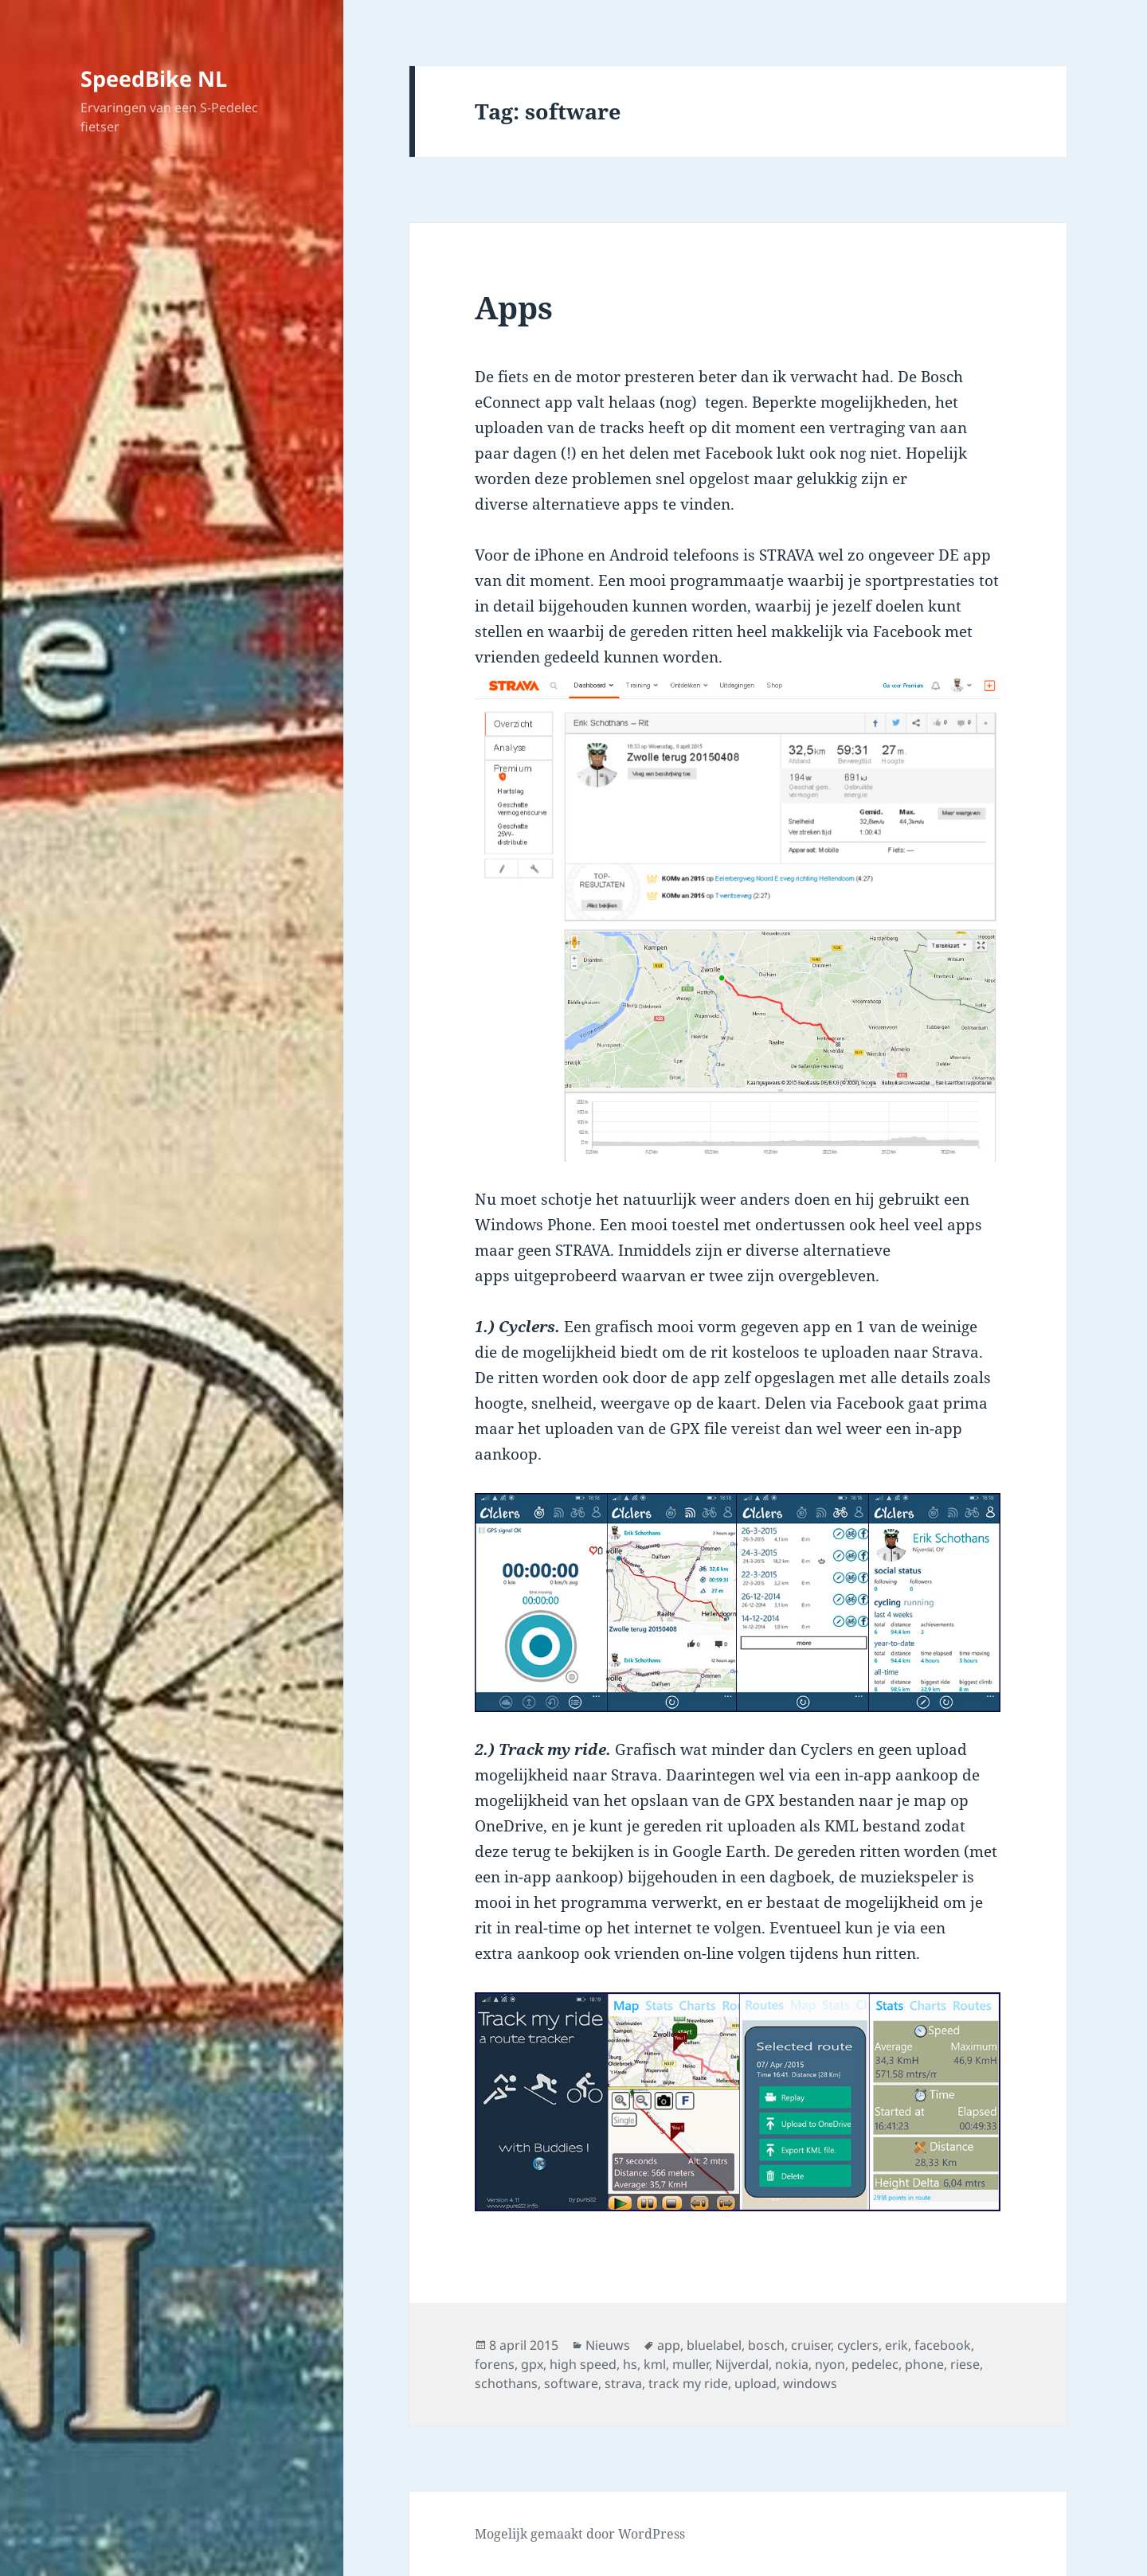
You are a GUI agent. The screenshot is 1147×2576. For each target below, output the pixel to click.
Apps (514, 307)
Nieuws (607, 2345)
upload (755, 2383)
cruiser (811, 2345)
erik (896, 2345)
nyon (830, 2364)
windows (810, 2383)
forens (495, 2364)
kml (655, 2364)
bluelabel (714, 2345)
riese (965, 2364)
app (668, 2345)
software (571, 2383)
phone (924, 2364)
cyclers (858, 2345)
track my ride (688, 2383)
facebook (942, 2345)
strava (623, 2383)
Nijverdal (742, 2364)
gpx (532, 2364)
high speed (583, 2364)
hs (630, 2364)
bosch (766, 2345)
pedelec (874, 2364)
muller (690, 2364)
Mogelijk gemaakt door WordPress (580, 2534)
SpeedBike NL (153, 78)
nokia (791, 2364)
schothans (506, 2383)
